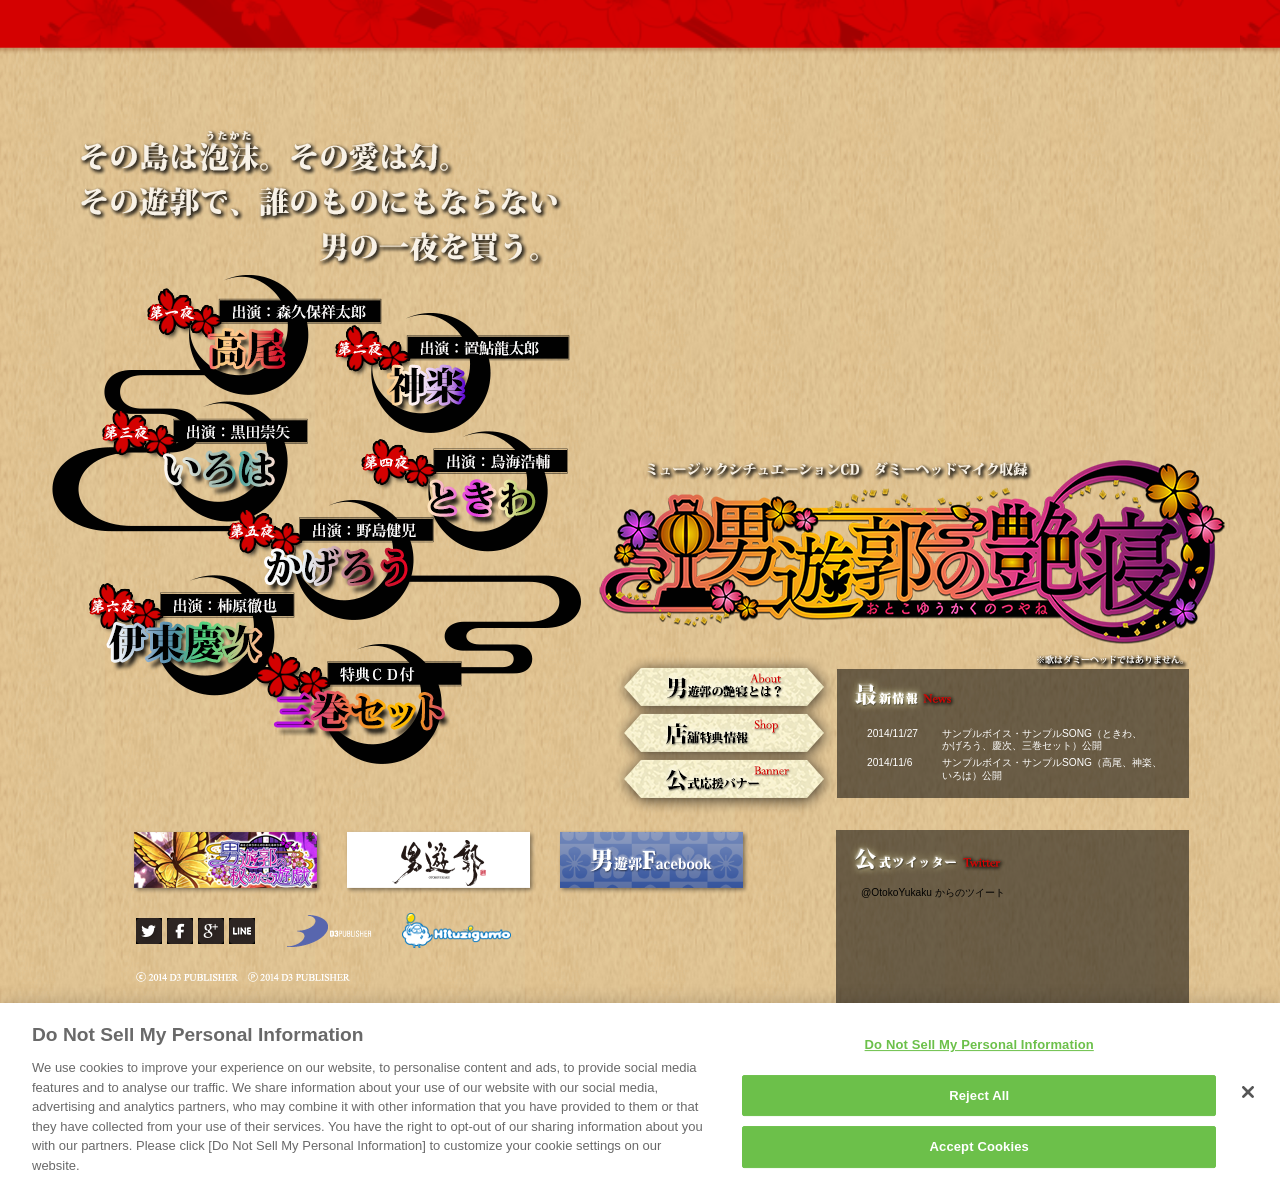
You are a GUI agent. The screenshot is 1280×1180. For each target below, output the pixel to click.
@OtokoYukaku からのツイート (933, 892)
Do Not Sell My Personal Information (979, 1052)
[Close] (1248, 1100)
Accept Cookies (979, 1154)
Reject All (979, 1102)
